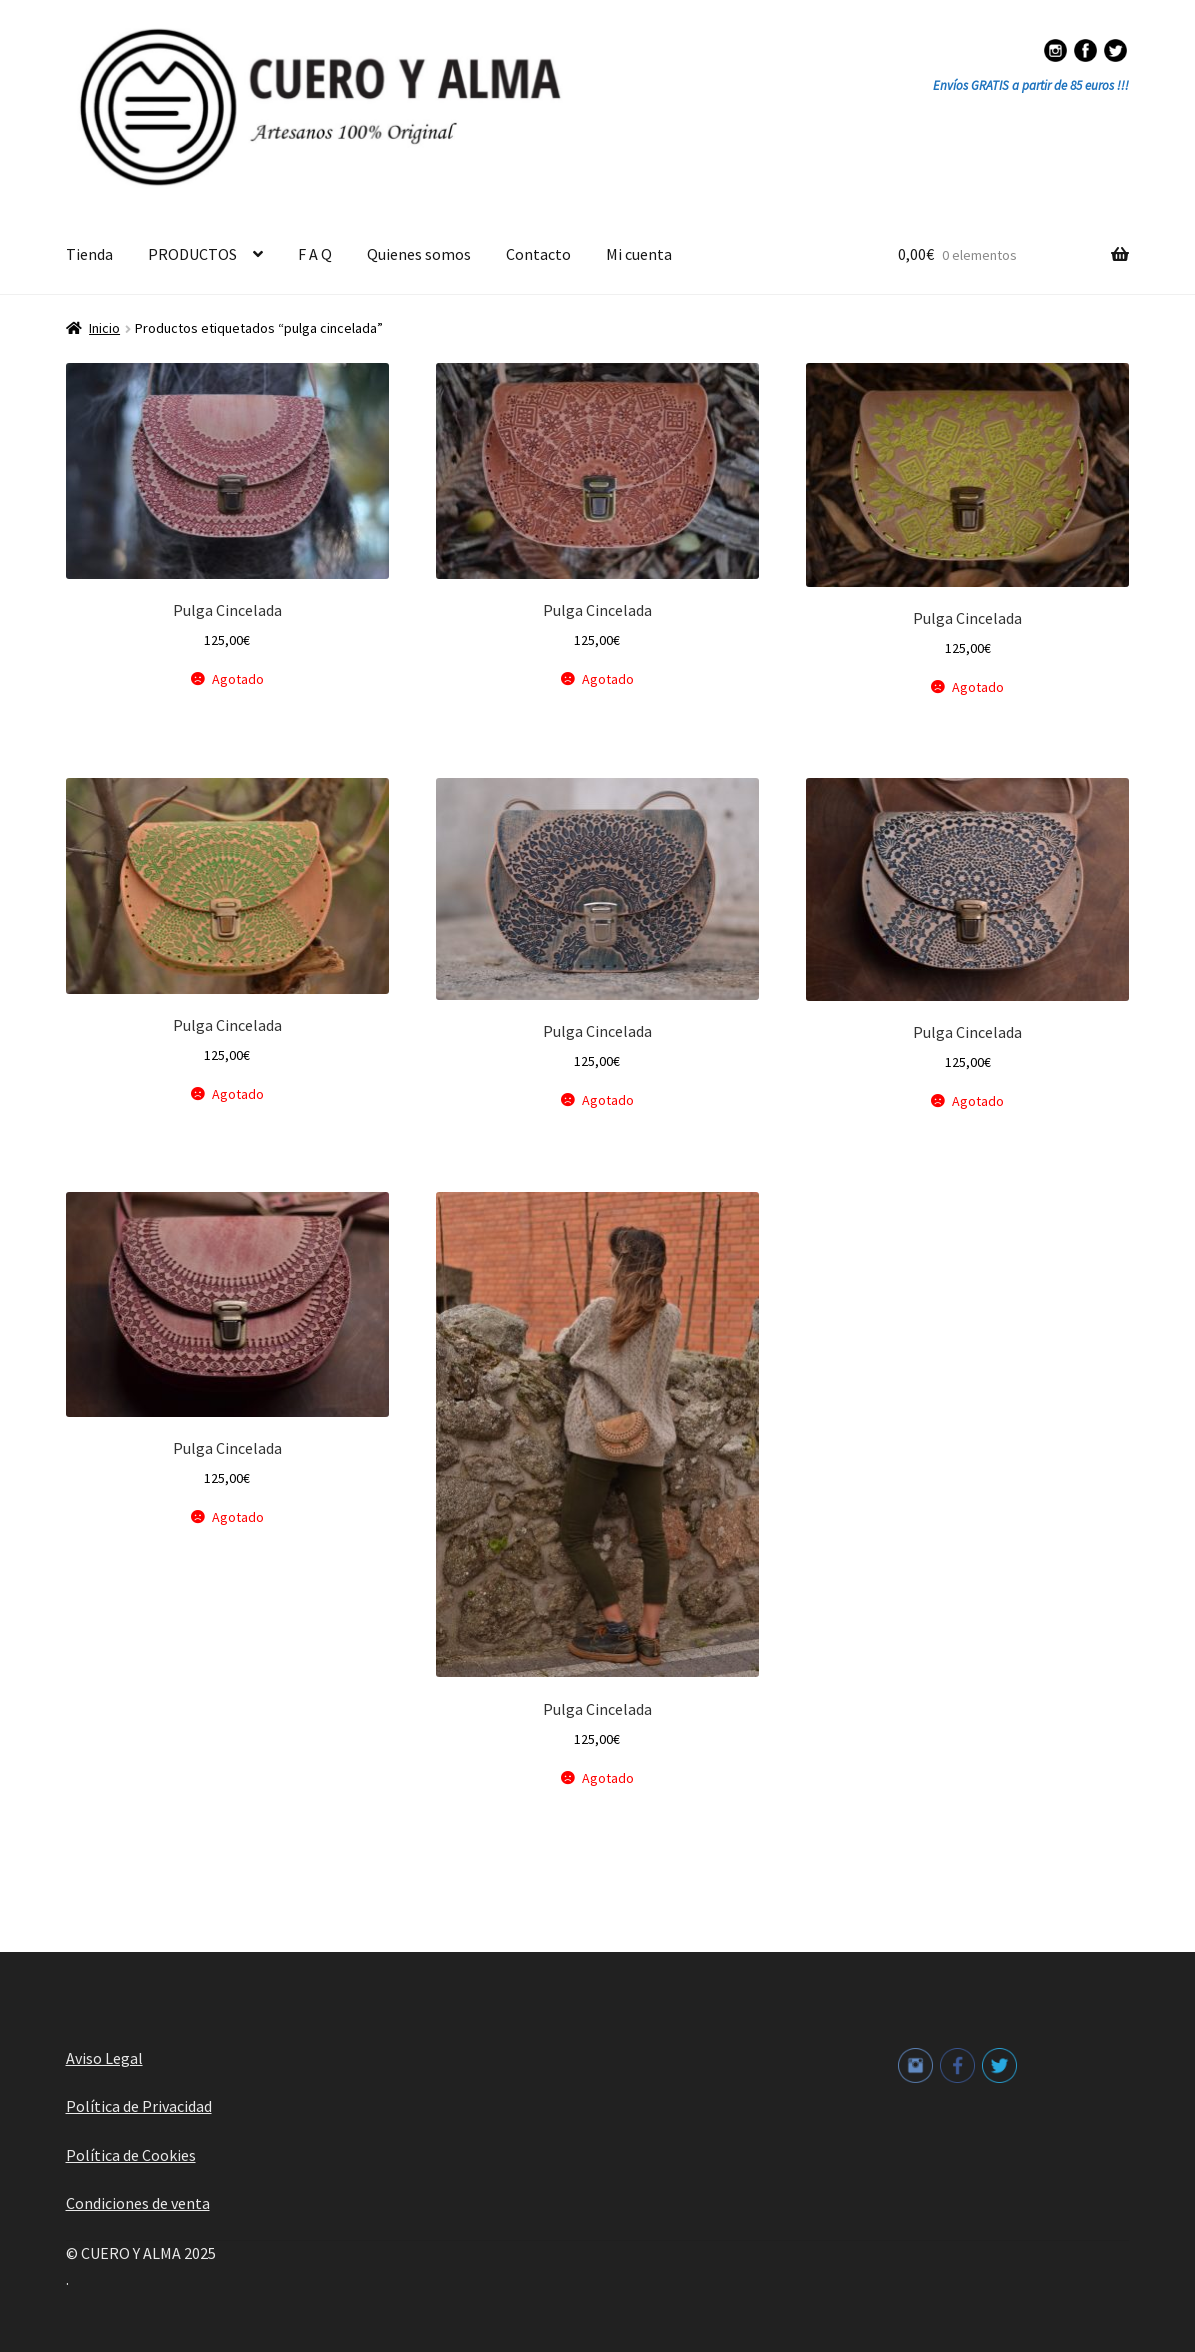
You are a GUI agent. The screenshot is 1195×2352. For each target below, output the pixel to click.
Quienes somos (419, 254)
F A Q (315, 254)
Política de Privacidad (139, 2106)
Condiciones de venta (138, 2203)
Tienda (89, 254)
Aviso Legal (104, 2058)
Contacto (538, 254)
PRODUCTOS (192, 254)
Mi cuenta (639, 254)
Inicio (104, 328)
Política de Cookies (131, 2155)
